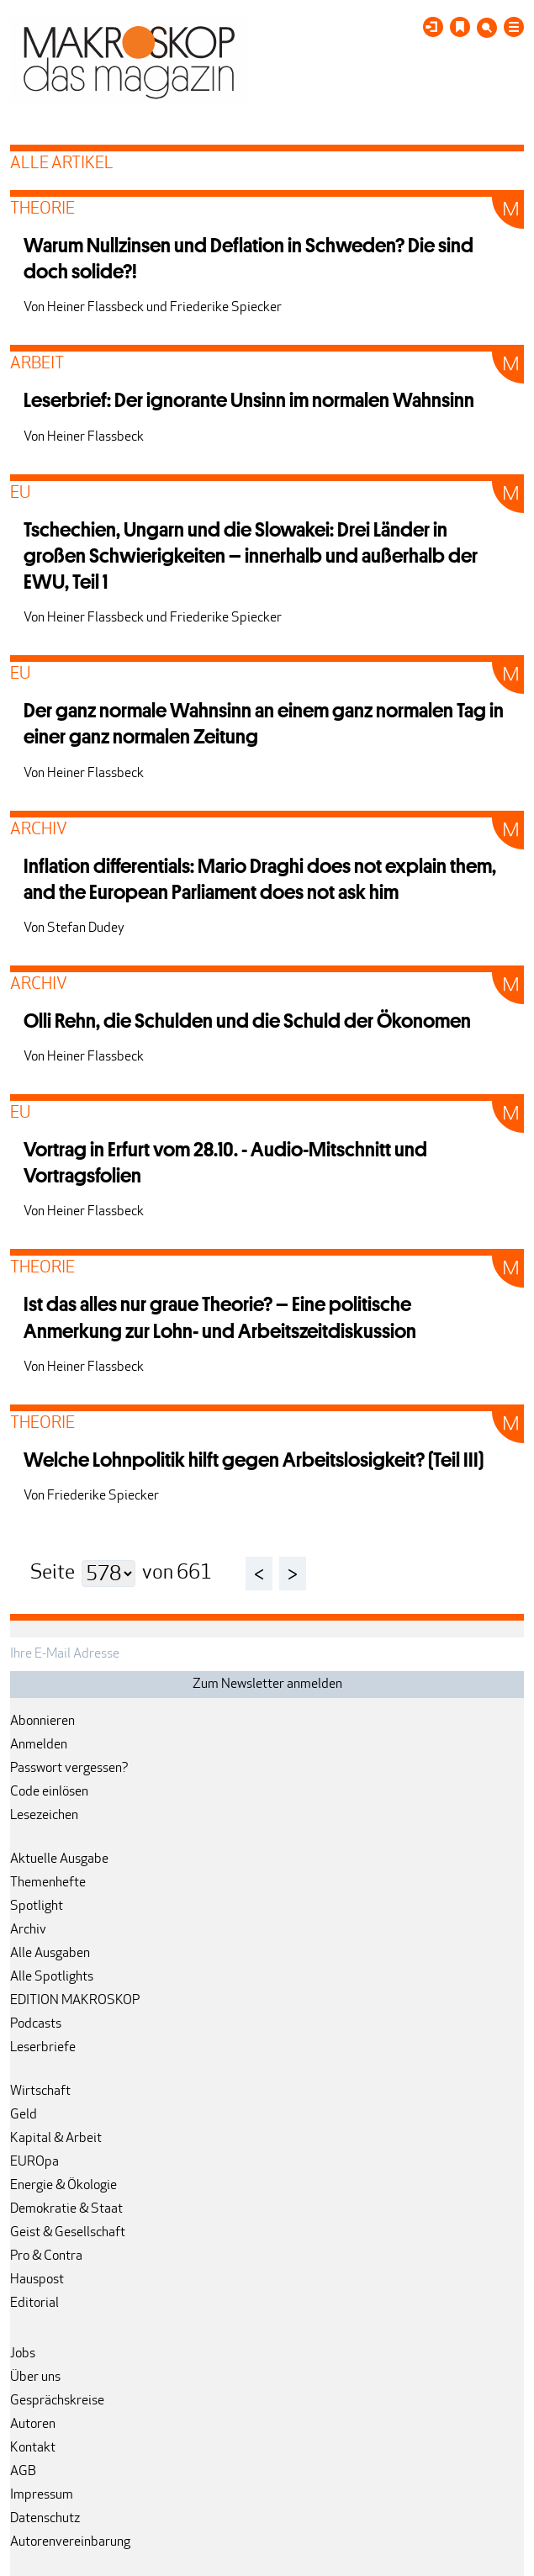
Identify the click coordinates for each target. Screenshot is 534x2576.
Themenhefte (48, 1883)
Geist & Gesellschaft (67, 2233)
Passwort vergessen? (69, 1768)
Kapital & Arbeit (56, 2138)
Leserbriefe (43, 2048)
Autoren (33, 2424)
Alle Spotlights (51, 1977)
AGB (23, 2471)
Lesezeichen (44, 1815)
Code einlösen (49, 1792)
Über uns (35, 2377)
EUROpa (34, 2162)
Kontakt (33, 2448)
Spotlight (36, 1906)
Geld (23, 2115)
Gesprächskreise (57, 2401)
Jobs (22, 2354)
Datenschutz (45, 2519)
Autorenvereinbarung (70, 2542)
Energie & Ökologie (63, 2186)
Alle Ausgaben (50, 1953)
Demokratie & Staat (66, 2209)
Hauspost (37, 2280)
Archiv (28, 1930)
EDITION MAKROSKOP (75, 2000)
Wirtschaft (40, 2091)
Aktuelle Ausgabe (59, 1859)
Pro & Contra (46, 2256)
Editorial (34, 2303)
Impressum (41, 2495)
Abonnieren (42, 1721)
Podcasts (35, 2024)
